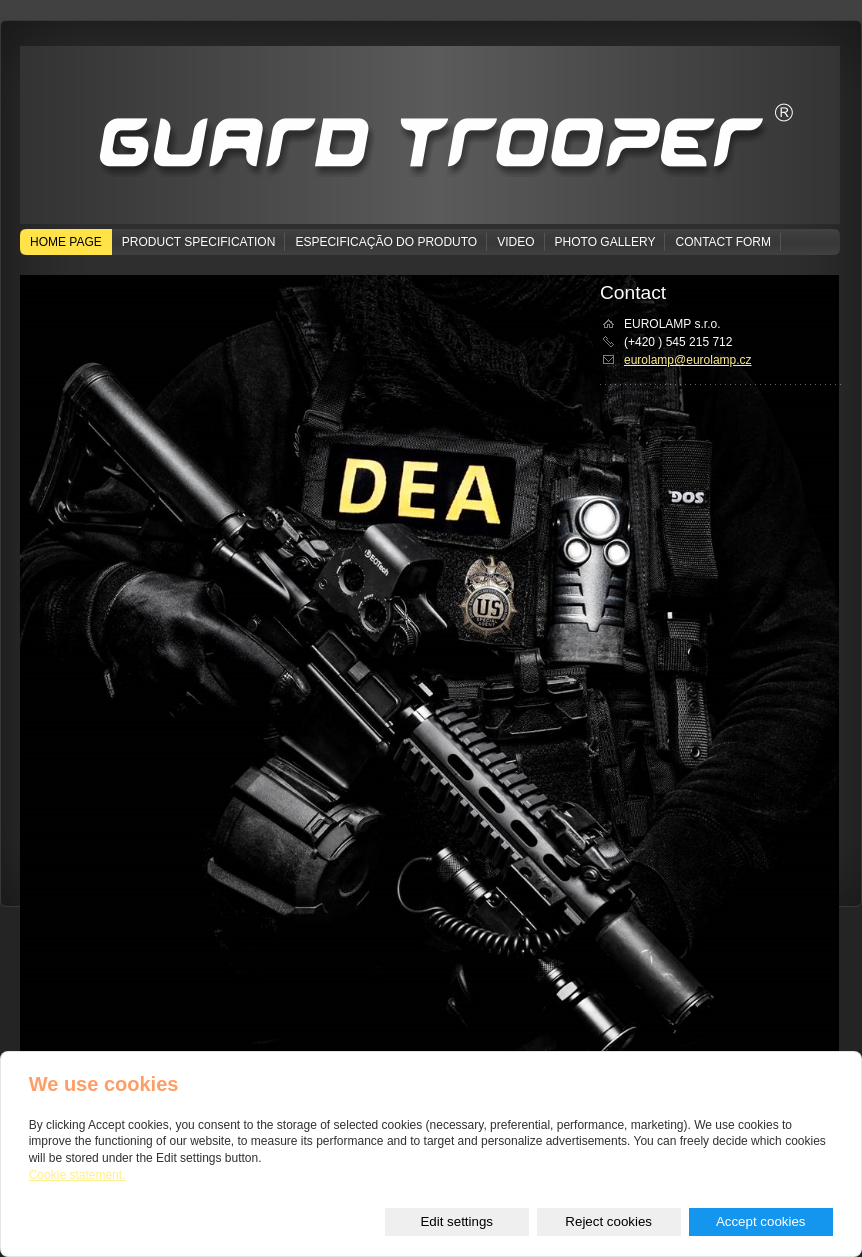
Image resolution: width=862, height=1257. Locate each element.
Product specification (199, 242)
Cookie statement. (77, 1175)
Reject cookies (608, 1221)
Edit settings (456, 1221)
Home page (66, 242)
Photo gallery (605, 242)
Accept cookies (761, 1221)
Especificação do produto (386, 242)
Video (515, 242)
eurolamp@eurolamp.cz (688, 360)
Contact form (723, 242)
